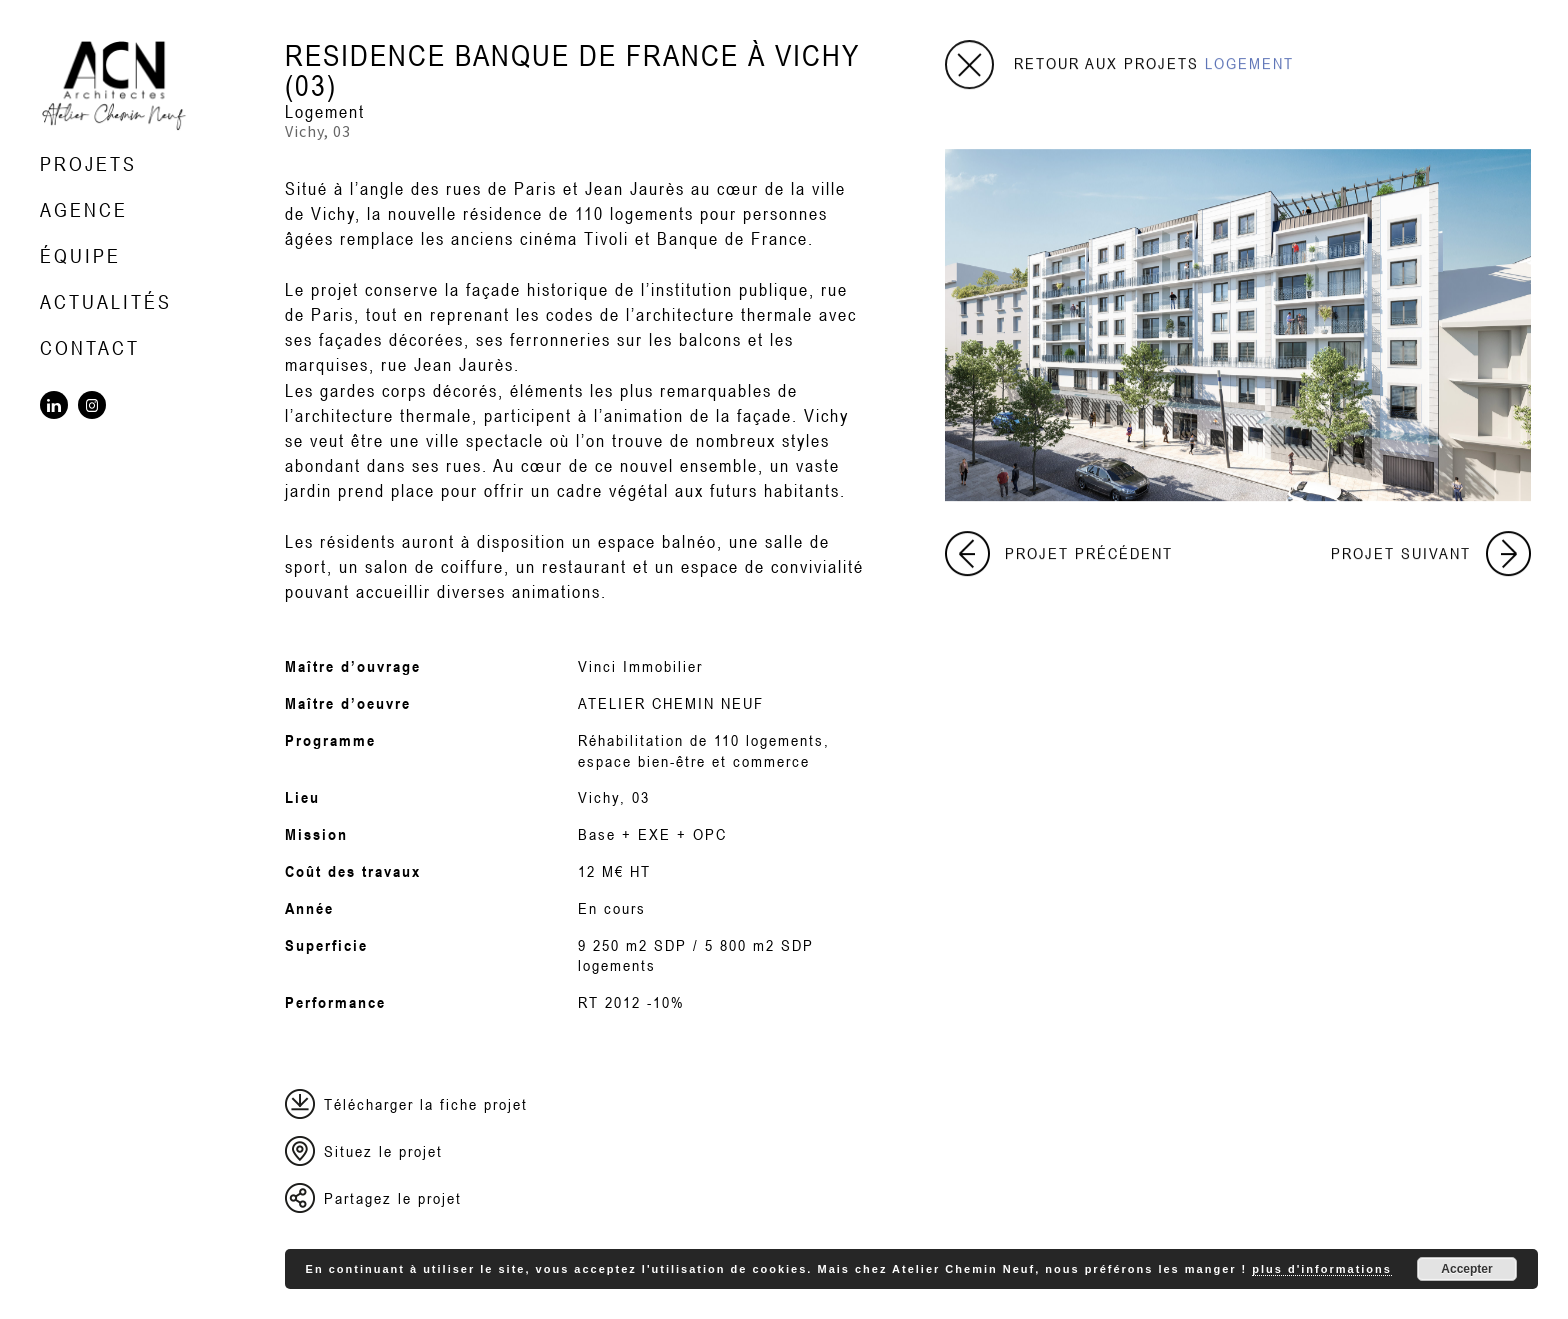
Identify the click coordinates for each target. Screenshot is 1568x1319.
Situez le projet (383, 1151)
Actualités (106, 301)
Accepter (1466, 1269)
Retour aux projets (1154, 63)
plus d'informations (1322, 1269)
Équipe (80, 255)
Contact (90, 347)
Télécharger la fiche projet (426, 1104)
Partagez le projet (393, 1198)
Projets (88, 163)
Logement (325, 111)
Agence (84, 209)
